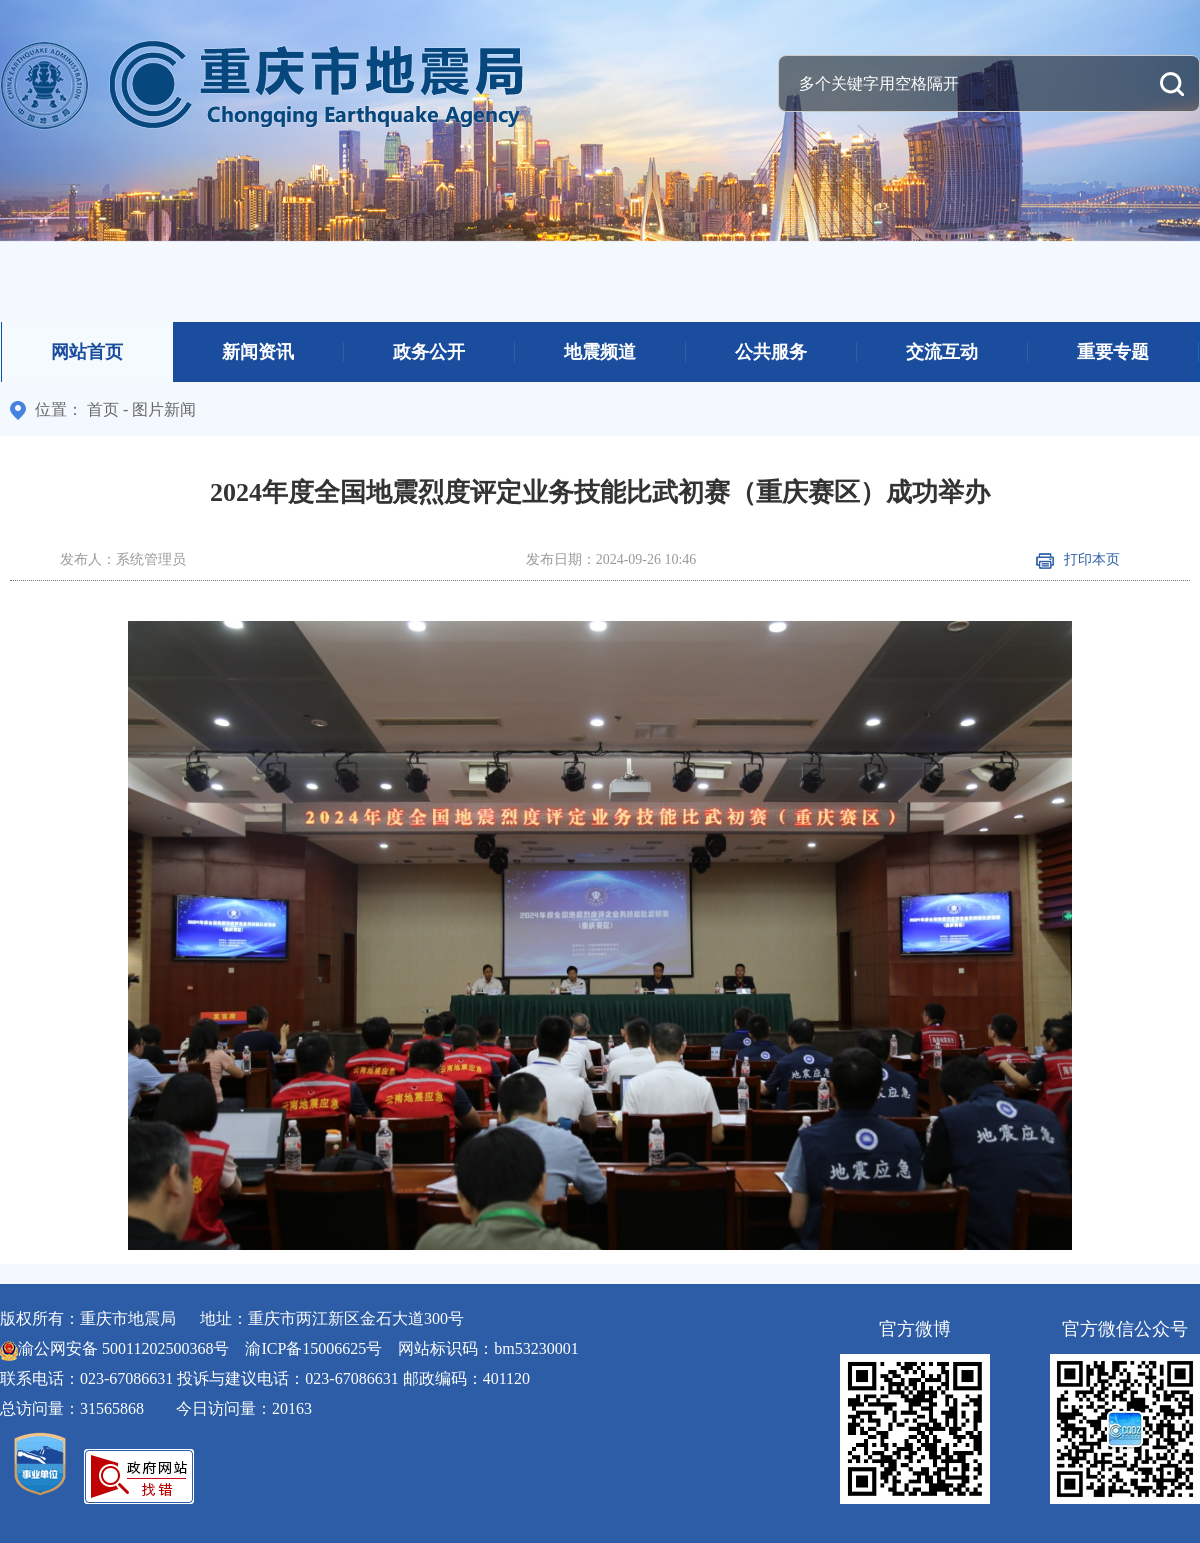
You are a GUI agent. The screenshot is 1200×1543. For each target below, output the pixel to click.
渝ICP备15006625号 (313, 1348)
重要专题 (1113, 352)
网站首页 (87, 352)
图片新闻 (164, 409)
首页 (103, 409)
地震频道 (600, 352)
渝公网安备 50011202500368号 (123, 1348)
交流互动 (942, 352)
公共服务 (771, 352)
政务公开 (429, 352)
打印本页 (1078, 559)
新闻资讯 (258, 352)
